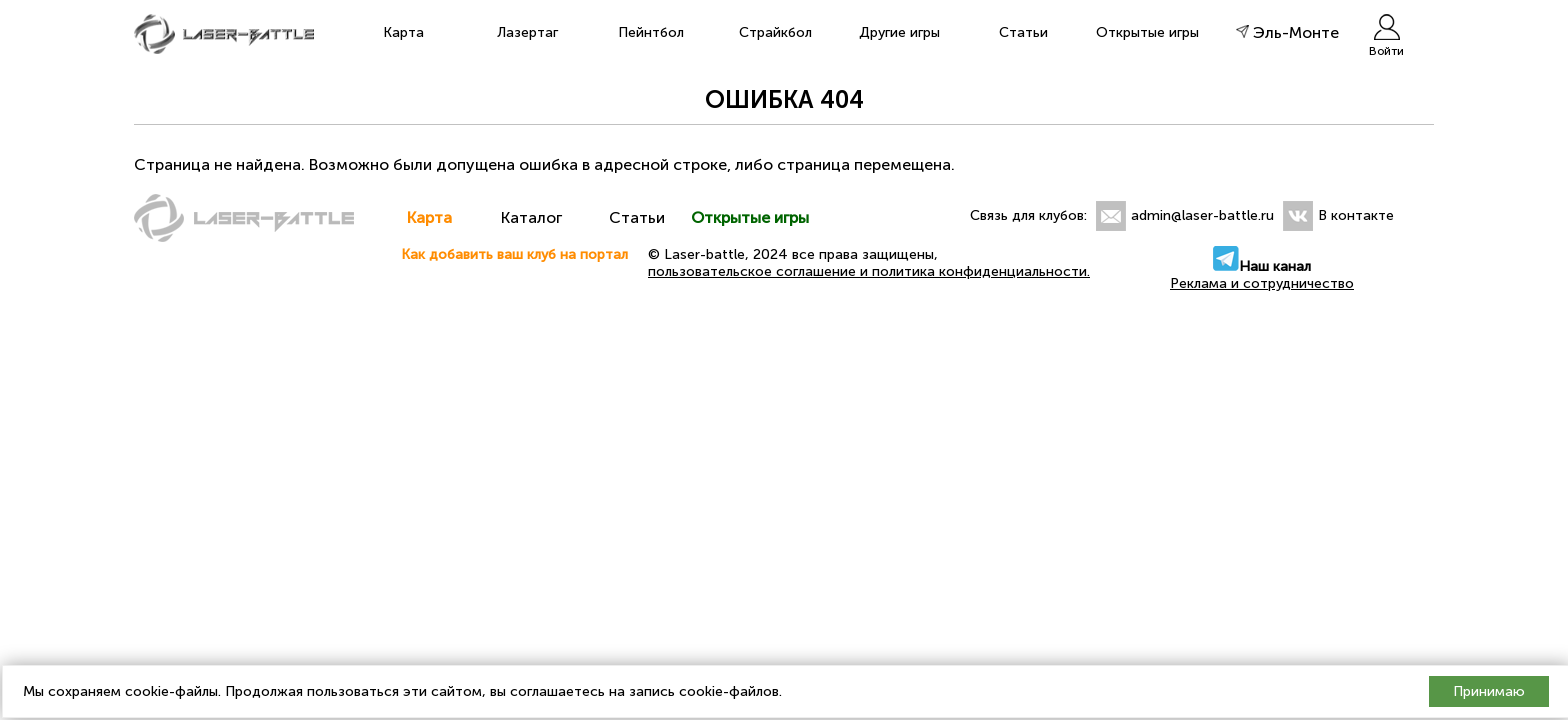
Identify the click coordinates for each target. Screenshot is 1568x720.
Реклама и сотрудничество (1262, 283)
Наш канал (1262, 266)
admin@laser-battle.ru (1202, 215)
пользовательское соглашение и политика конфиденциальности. (869, 271)
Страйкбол (775, 32)
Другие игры (899, 32)
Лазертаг (527, 32)
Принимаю (1489, 691)
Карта (403, 32)
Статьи (1023, 32)
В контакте (1356, 215)
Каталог (533, 217)
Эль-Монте (1287, 32)
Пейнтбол (651, 32)
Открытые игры (1147, 32)
